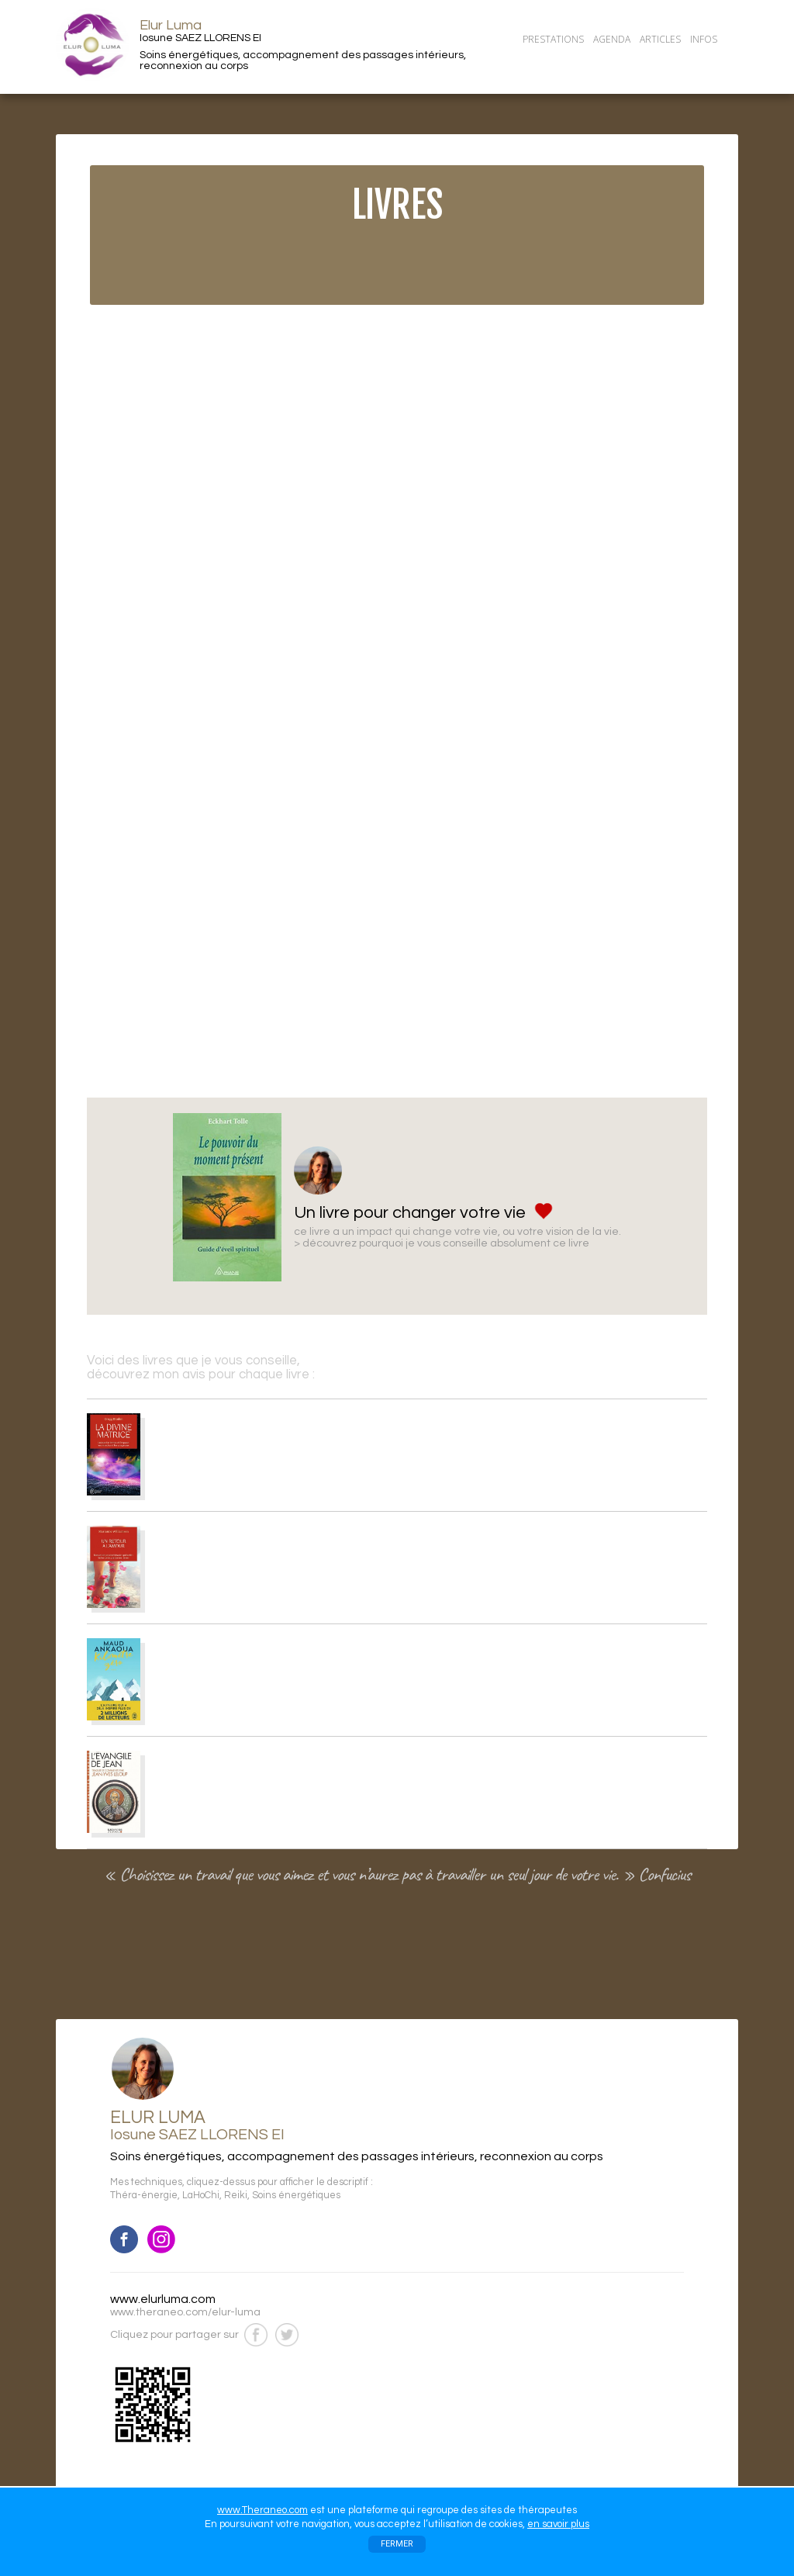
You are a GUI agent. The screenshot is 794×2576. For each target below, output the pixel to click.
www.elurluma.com (163, 2299)
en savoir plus (558, 2524)
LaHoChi (200, 2195)
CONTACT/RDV (557, 59)
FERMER (397, 2544)
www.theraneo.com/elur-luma (185, 2312)
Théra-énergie (144, 2195)
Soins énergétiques (296, 2195)
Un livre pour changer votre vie (410, 1213)
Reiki (235, 2195)
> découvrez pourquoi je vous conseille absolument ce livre (441, 1243)
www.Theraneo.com (262, 2510)
